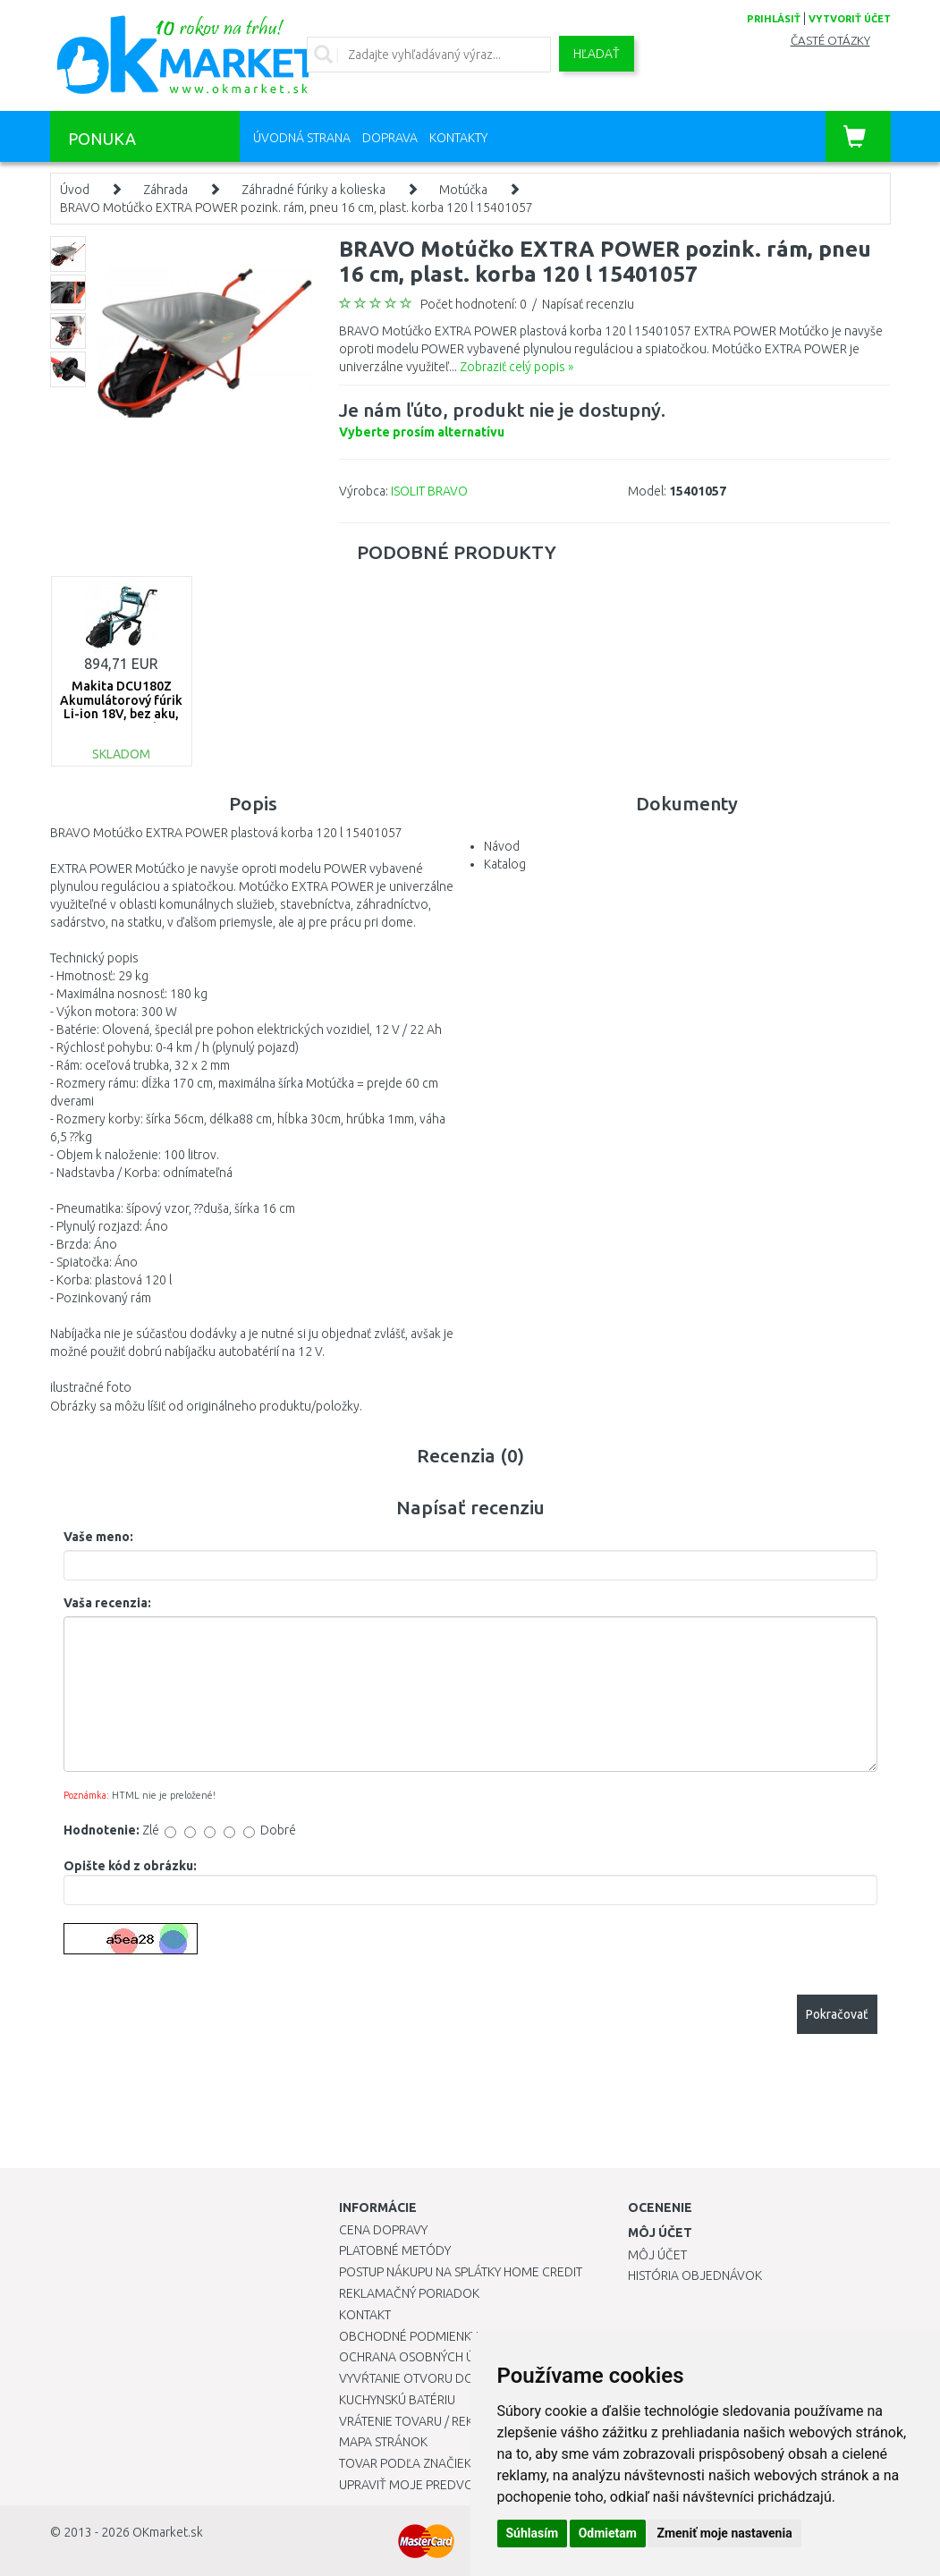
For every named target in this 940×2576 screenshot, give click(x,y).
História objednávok (695, 2275)
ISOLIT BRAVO (429, 491)
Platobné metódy (395, 2250)
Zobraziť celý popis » (516, 367)
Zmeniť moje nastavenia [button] (724, 2533)
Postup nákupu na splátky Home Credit (460, 2272)
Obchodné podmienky (408, 2336)
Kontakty (458, 138)
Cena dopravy (383, 2230)
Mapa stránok (383, 2442)
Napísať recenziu (588, 304)
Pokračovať (837, 2014)
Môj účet (657, 2255)
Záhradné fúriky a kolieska (313, 189)
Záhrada (165, 189)
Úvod (74, 189)
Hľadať (596, 54)
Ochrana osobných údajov (427, 2357)
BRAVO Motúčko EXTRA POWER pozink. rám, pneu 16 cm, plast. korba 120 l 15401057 (296, 207)
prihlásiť (773, 18)
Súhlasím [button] (532, 2533)
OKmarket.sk (167, 2532)
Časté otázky (830, 40)
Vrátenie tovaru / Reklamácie (431, 2421)
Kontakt (365, 2315)
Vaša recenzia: (107, 1603)
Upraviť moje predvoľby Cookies (443, 2485)
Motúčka (463, 189)
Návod (502, 846)
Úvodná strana (302, 138)
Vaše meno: (98, 1537)
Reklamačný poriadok (409, 2293)
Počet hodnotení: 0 (473, 304)
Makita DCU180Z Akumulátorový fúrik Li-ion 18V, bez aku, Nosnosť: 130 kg (121, 706)
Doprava (390, 138)
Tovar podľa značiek (405, 2463)
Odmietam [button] (608, 2533)
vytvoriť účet (850, 18)
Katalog (505, 864)
